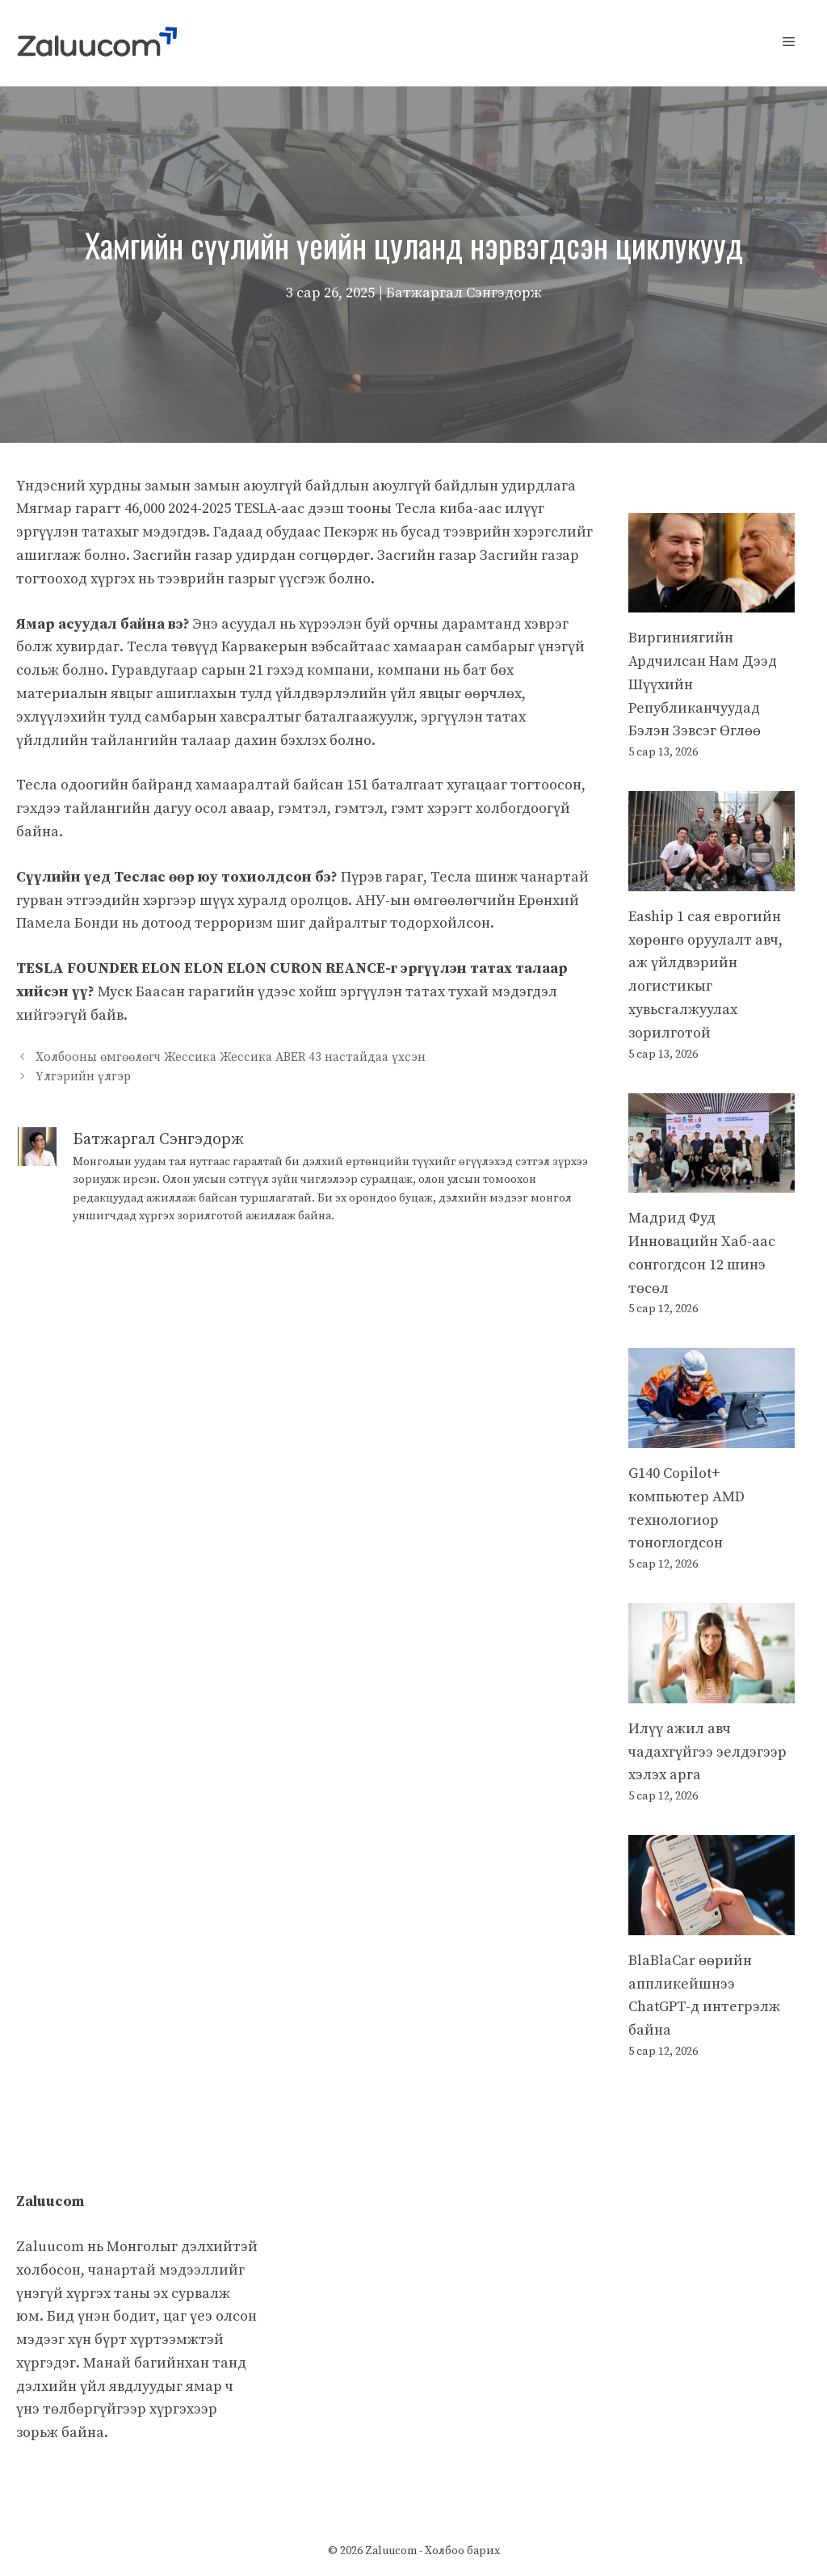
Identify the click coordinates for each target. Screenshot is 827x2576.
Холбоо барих (462, 2551)
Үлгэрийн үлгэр (83, 1076)
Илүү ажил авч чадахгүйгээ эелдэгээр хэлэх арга (707, 1752)
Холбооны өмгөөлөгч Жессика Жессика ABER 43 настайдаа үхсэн (231, 1058)
